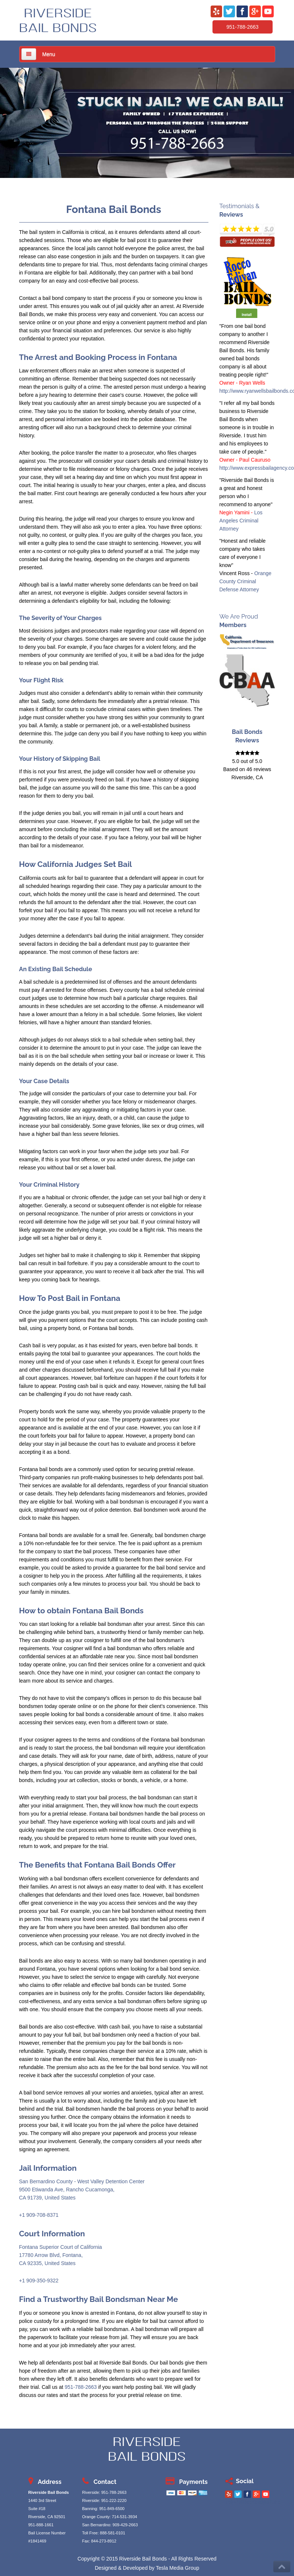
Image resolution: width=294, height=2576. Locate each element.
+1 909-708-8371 (39, 2215)
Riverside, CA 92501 (46, 2516)
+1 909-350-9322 (39, 2280)
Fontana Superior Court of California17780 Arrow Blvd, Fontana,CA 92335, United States (60, 2255)
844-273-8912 (104, 2541)
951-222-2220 (114, 2500)
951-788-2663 (242, 27)
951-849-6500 (112, 2508)
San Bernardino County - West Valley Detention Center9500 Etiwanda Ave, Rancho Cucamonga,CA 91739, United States (82, 2189)
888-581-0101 (112, 2533)
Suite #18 (36, 2508)
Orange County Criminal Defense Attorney (245, 581)
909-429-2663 (125, 2525)
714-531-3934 (124, 2516)
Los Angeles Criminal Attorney (241, 521)
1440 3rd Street (42, 2500)
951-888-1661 (41, 2525)
